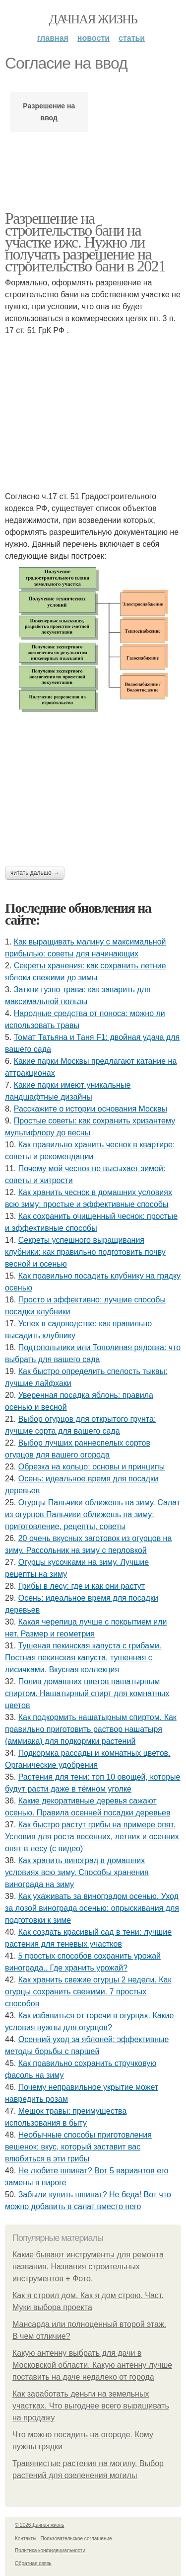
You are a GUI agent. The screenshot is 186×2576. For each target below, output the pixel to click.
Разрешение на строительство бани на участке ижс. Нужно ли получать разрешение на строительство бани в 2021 (85, 242)
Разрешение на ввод (49, 112)
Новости (93, 38)
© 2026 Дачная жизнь (39, 2525)
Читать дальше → (34, 872)
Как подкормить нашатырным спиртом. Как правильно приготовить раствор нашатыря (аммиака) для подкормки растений (91, 1729)
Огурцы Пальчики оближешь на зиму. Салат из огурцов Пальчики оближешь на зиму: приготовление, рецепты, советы (92, 1514)
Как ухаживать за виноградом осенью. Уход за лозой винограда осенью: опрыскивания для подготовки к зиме (92, 1908)
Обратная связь (33, 2563)
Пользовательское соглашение (76, 2538)
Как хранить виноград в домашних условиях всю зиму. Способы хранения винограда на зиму (77, 1872)
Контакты (25, 2538)
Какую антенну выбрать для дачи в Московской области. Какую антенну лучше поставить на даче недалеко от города (92, 2365)
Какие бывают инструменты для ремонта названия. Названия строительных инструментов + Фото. (88, 2266)
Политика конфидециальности (50, 2550)
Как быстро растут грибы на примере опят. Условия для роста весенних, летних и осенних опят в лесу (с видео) (92, 1836)
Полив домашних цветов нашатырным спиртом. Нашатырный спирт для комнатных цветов (87, 1693)
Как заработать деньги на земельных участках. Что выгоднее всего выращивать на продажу (90, 2406)
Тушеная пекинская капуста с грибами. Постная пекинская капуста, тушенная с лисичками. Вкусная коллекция (83, 1657)
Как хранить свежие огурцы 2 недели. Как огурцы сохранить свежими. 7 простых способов (88, 1991)
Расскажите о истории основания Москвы (90, 1109)
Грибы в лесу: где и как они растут (81, 1586)
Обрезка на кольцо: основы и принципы (91, 1466)
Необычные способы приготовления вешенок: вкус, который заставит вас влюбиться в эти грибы (78, 2147)
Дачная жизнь (93, 19)
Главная (52, 38)
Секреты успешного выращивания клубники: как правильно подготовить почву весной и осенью (85, 1252)
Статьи (132, 38)
